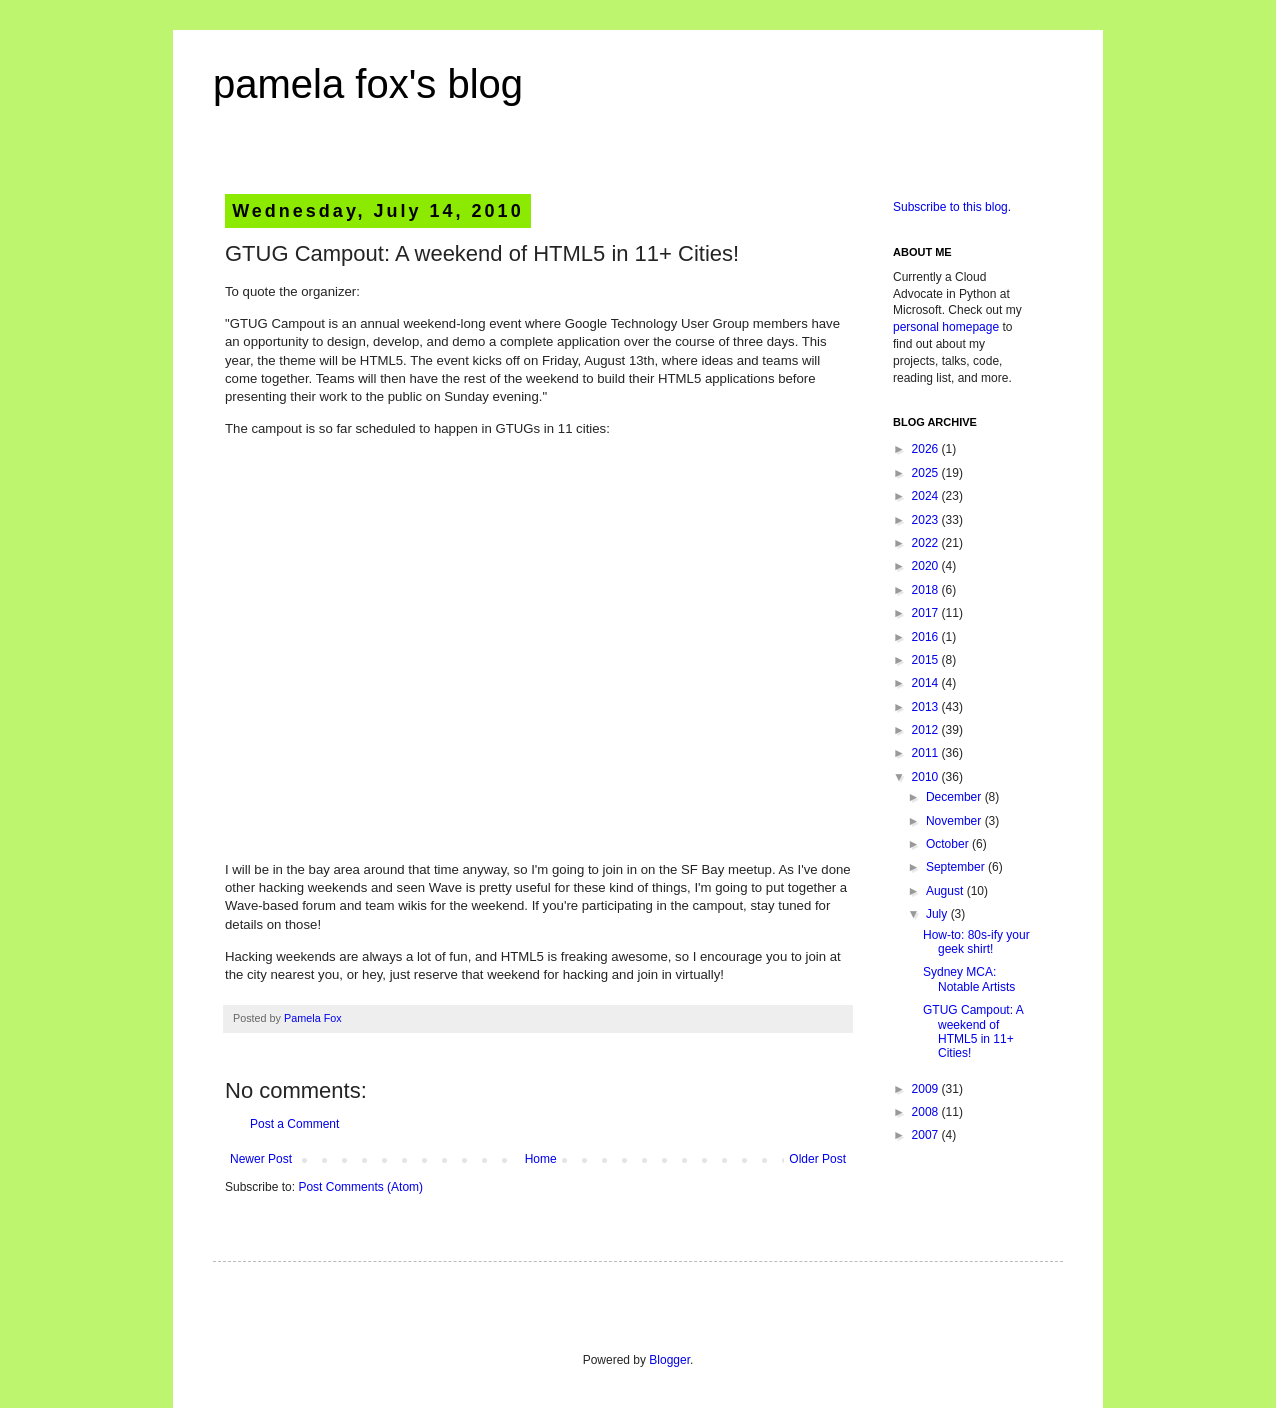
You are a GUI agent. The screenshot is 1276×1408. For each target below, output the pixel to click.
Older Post (817, 1159)
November (955, 821)
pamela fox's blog (368, 84)
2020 (927, 566)
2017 (927, 613)
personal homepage (946, 327)
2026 (927, 449)
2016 (927, 637)
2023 (927, 520)
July (938, 914)
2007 (927, 1135)
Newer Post (261, 1159)
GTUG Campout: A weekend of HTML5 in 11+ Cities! (973, 1031)
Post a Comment (294, 1124)
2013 (927, 707)
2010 (927, 777)
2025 (927, 473)
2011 (927, 753)
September (957, 867)
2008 (927, 1112)
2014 (927, 683)
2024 (927, 496)
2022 (927, 543)
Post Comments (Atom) (360, 1187)
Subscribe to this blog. (952, 207)
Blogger (669, 1360)
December (955, 797)
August (946, 891)
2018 (927, 590)
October (949, 844)
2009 (927, 1089)
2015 (927, 660)
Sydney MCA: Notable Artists (969, 979)
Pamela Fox (313, 1018)
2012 (927, 730)
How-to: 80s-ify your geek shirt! (976, 942)
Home (541, 1159)
